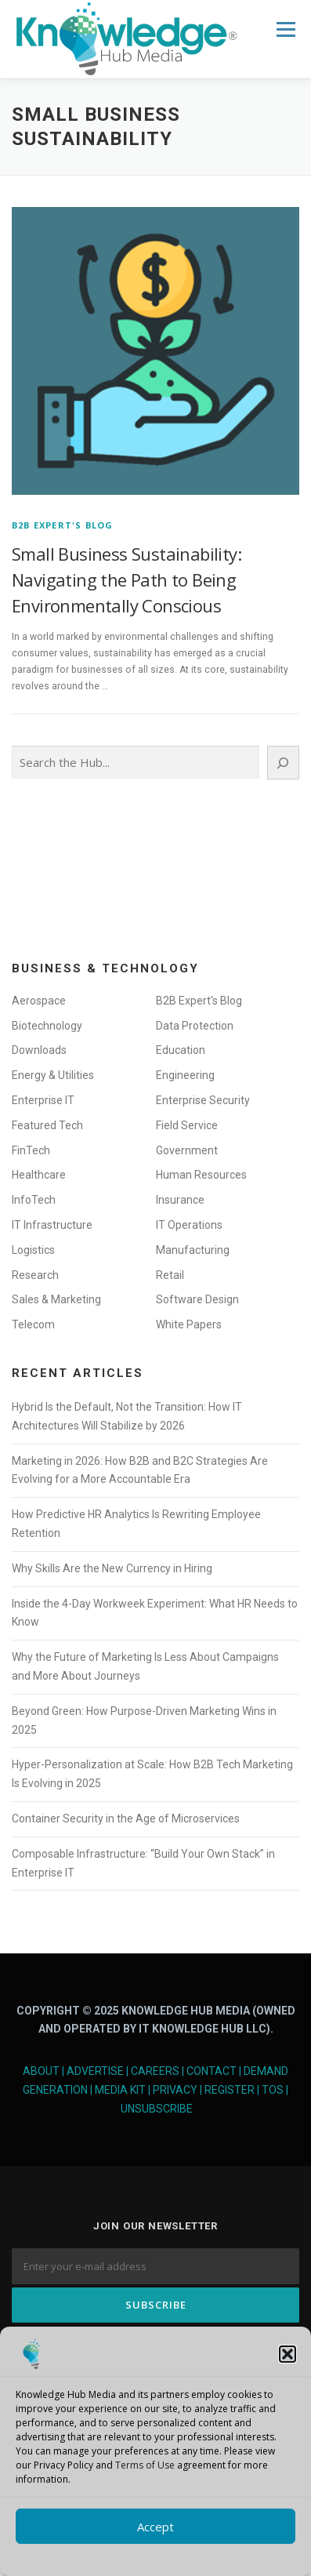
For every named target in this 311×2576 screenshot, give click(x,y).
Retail (170, 1275)
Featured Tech (47, 1125)
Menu (285, 29)
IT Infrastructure (52, 1225)
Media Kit (120, 2090)
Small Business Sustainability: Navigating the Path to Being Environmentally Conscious (126, 579)
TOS (273, 2090)
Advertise (95, 2071)
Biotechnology (47, 1025)
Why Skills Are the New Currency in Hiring (112, 1568)
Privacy (175, 2090)
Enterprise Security (203, 1100)
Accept (155, 2526)
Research (35, 1275)
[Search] (283, 762)
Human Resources (201, 1174)
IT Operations (189, 1225)
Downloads (39, 1050)
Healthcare (39, 1174)
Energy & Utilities (53, 1075)
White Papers (189, 1324)
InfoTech (34, 1200)
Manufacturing (193, 1250)
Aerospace (39, 1000)
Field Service (187, 1125)
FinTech (31, 1150)
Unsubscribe (157, 2108)
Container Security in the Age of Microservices (126, 1818)
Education (180, 1050)
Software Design (197, 1299)
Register (229, 2090)
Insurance (180, 1200)
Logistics (33, 1250)
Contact (211, 2071)
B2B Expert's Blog (62, 525)
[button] (287, 2354)
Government (187, 1150)
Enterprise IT (43, 1100)
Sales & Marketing (56, 1299)
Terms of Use (145, 2465)
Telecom (33, 1324)
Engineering (185, 1075)
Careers (155, 2071)
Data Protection (194, 1025)
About (41, 2071)
